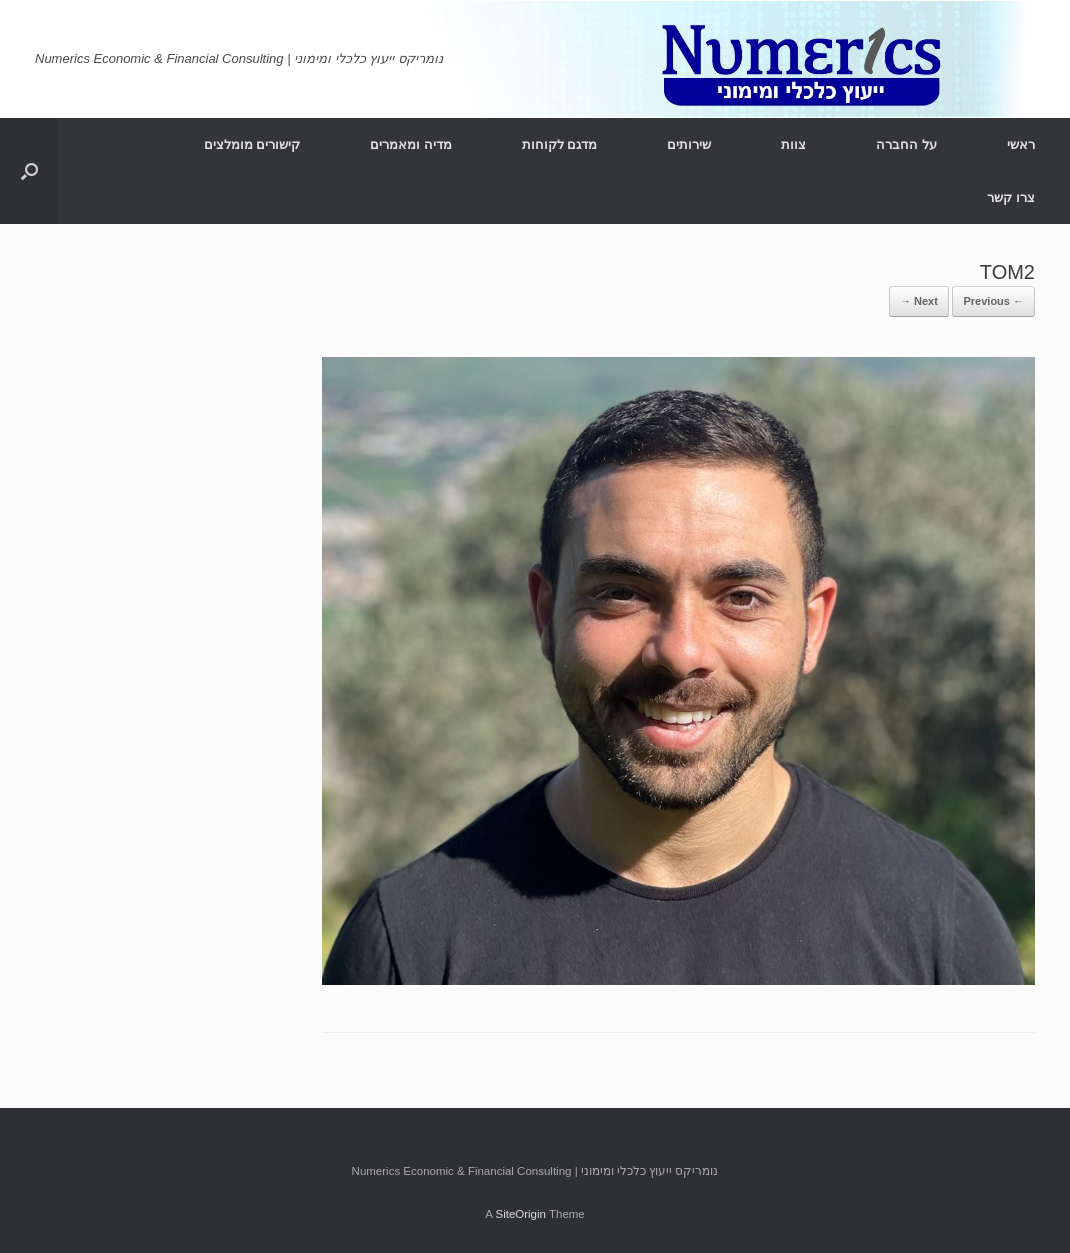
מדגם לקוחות (560, 144)
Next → (919, 301)
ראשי (1021, 144)
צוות (793, 144)
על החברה (906, 144)
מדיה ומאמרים (411, 144)
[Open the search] (29, 171)
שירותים (689, 144)
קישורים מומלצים (252, 144)
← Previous (993, 301)
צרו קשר (1011, 197)
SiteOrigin (520, 1214)
